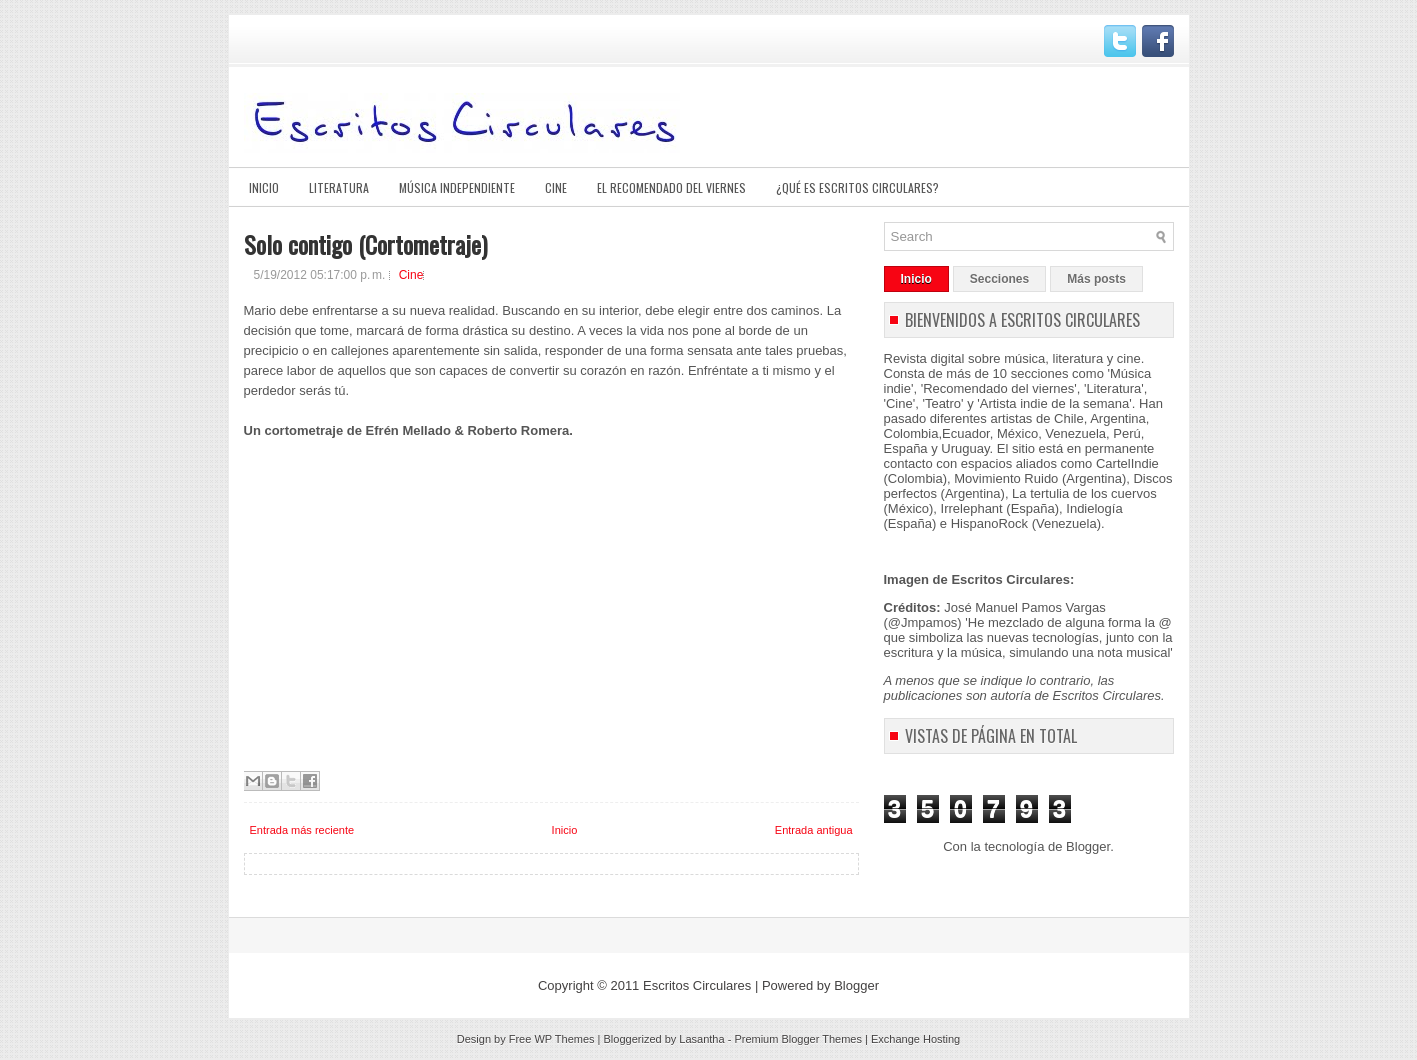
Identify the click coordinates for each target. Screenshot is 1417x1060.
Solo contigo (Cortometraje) (365, 244)
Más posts (1096, 279)
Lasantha (701, 1039)
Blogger (1088, 846)
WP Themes (564, 1039)
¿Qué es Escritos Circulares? (857, 187)
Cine (556, 187)
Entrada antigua (814, 830)
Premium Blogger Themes (798, 1039)
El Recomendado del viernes (671, 187)
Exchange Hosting (915, 1039)
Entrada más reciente (302, 830)
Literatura (339, 187)
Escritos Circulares (697, 985)
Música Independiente (457, 187)
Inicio (264, 187)
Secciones (999, 279)
